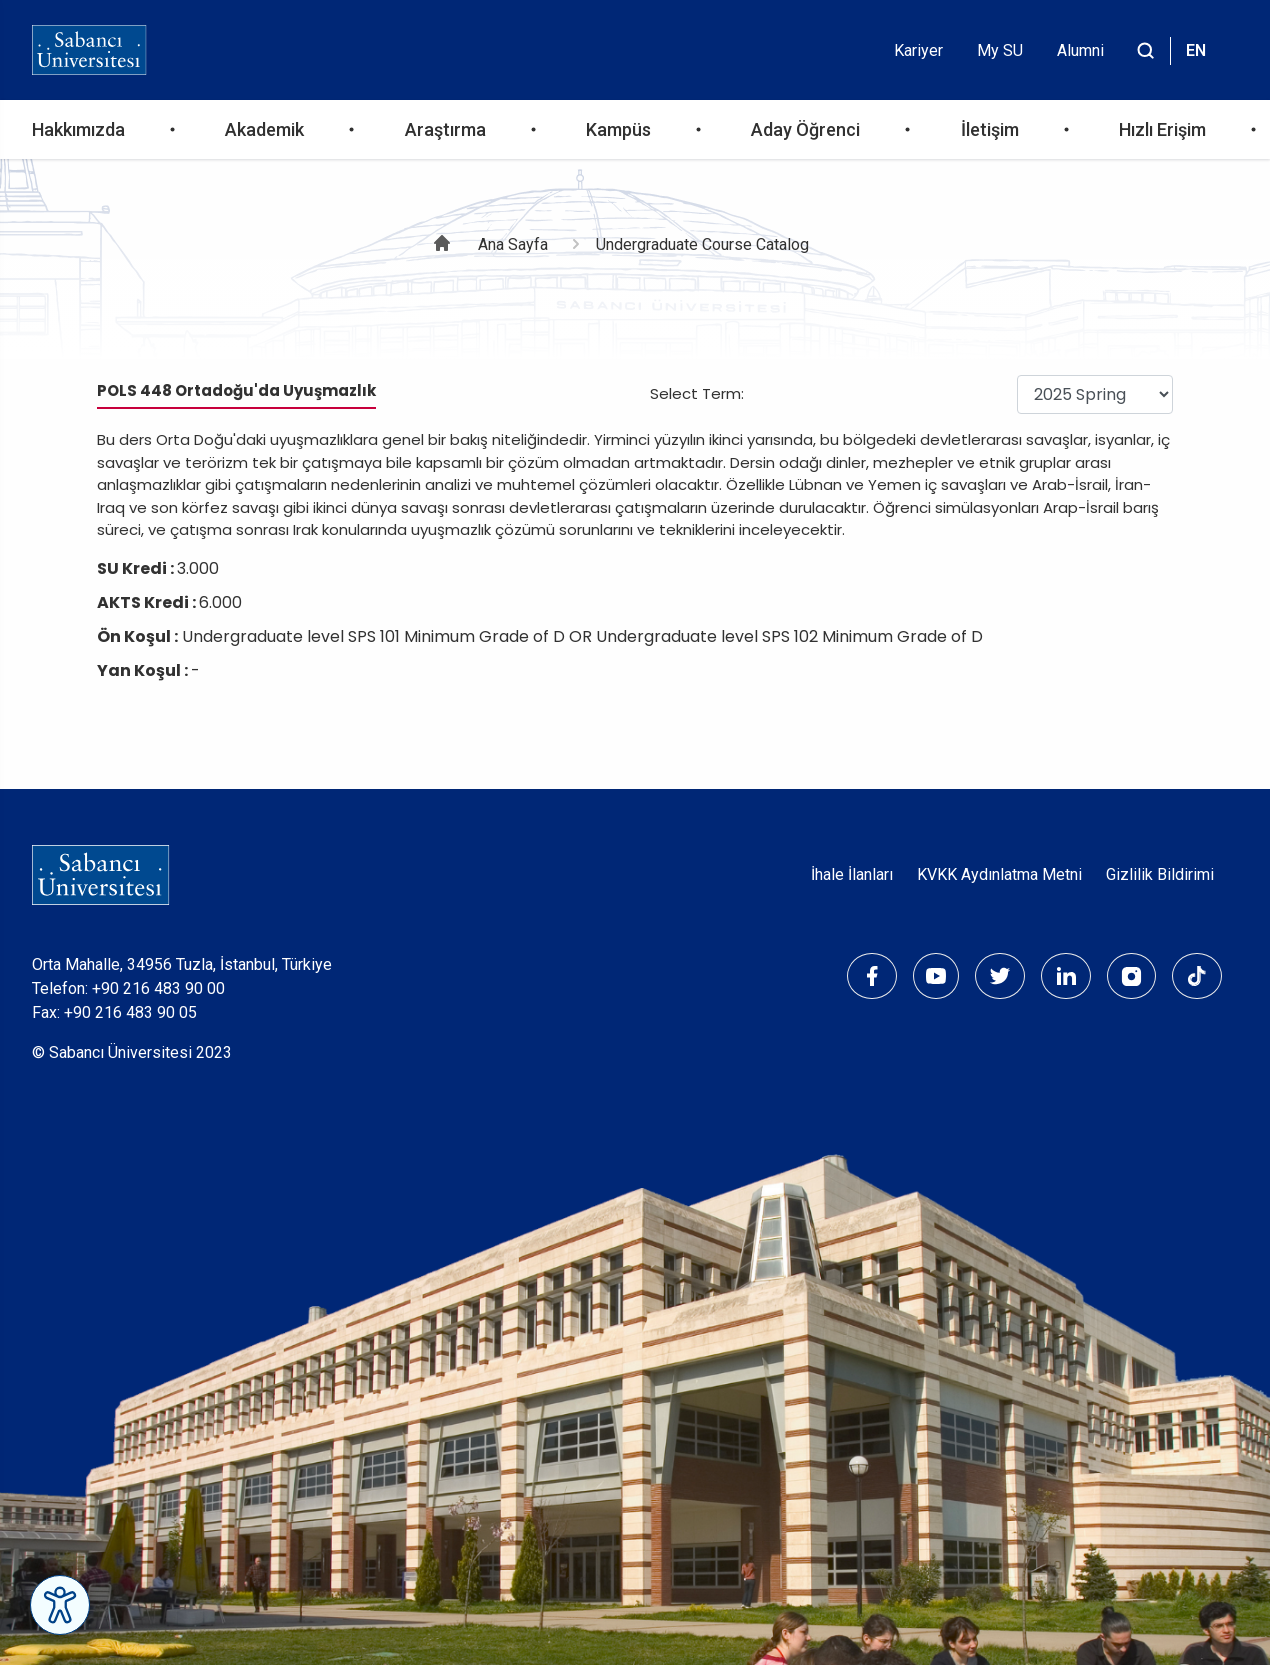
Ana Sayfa (513, 244)
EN (1196, 50)
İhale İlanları (852, 874)
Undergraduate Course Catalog (702, 244)
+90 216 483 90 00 (158, 988)
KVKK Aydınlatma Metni (999, 874)
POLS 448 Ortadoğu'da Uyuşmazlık (236, 390)
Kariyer (918, 50)
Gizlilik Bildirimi (1160, 874)
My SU (1000, 50)
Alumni (1080, 50)
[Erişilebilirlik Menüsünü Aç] (60, 1605)
